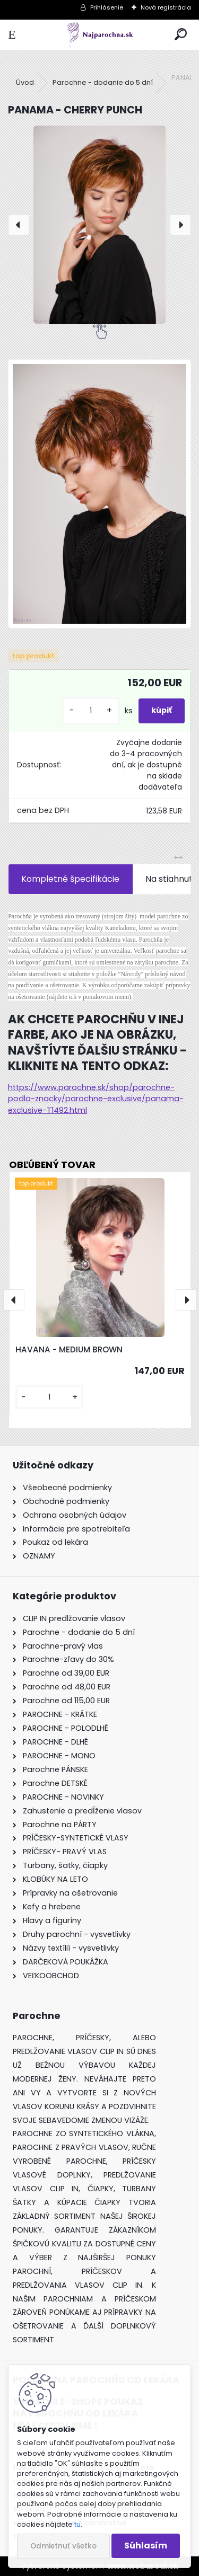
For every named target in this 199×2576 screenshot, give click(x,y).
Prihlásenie (106, 7)
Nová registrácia (166, 7)
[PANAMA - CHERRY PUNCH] (99, 225)
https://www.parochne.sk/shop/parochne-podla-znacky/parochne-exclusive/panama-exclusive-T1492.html (96, 1099)
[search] (181, 35)
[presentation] (18, 224)
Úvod (25, 82)
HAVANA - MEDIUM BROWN (69, 1349)
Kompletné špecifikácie (70, 879)
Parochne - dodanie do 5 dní (103, 82)
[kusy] (91, 711)
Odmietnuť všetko (63, 2546)
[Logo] (99, 34)
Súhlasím (145, 2545)
